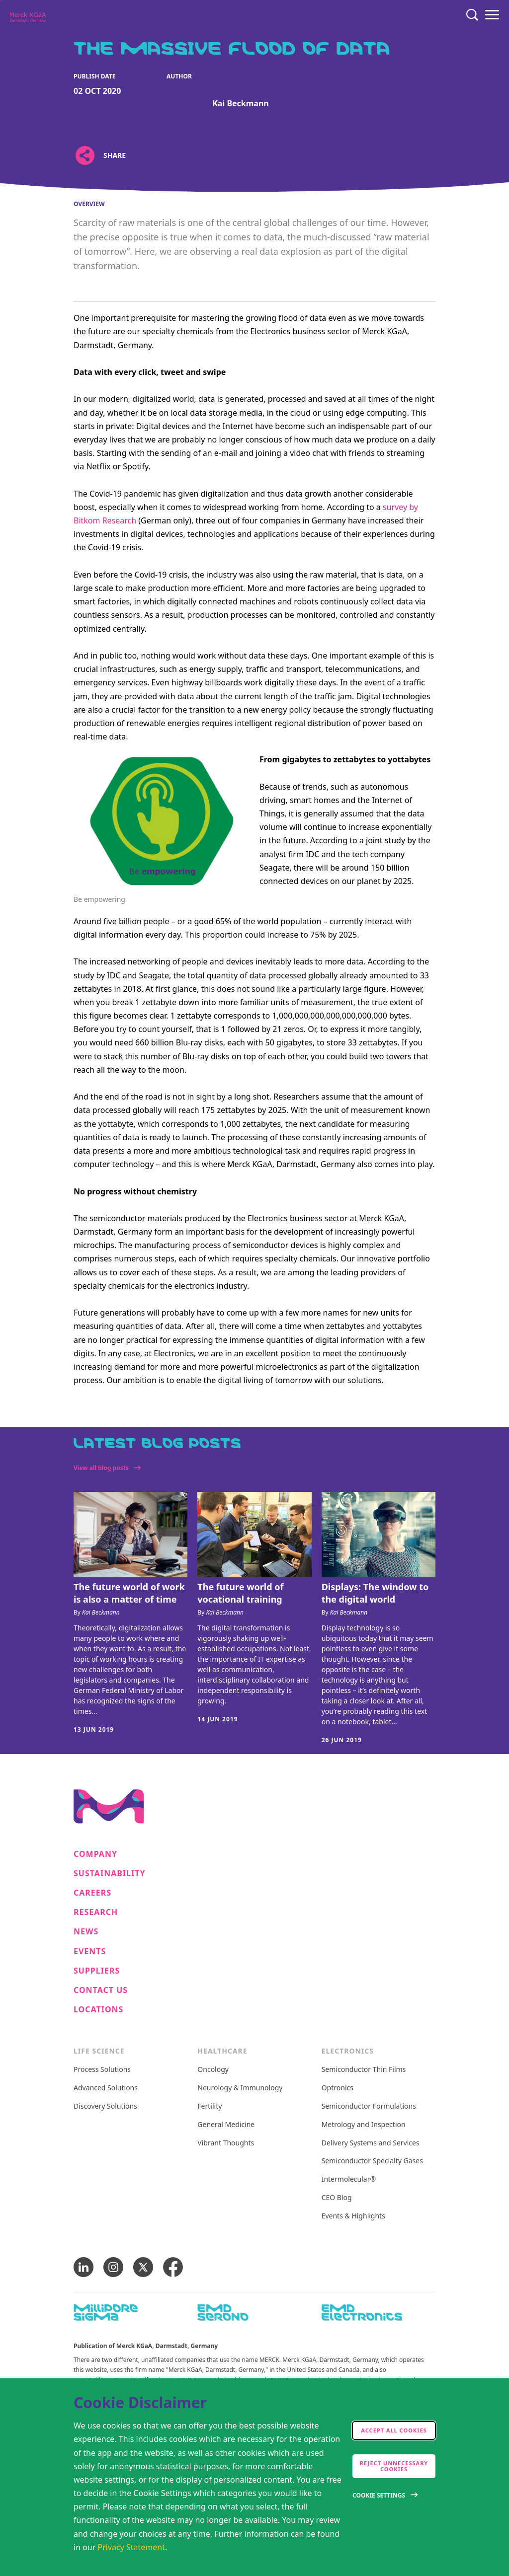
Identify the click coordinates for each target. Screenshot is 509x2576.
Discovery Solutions (105, 2106)
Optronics (337, 2088)
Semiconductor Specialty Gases (372, 2161)
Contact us (101, 1990)
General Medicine (225, 2125)
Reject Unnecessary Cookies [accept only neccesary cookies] (394, 2466)
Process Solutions (102, 2069)
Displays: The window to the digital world (375, 1593)
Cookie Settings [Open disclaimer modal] (378, 2495)
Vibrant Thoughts (225, 2143)
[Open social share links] (85, 155)
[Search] (472, 15)
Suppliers (97, 1971)
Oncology (213, 2069)
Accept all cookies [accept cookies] (393, 2430)
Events (90, 1951)
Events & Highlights (353, 2216)
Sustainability (110, 1873)
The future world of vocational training (240, 1593)
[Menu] (492, 15)
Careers (92, 1893)
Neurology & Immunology (239, 2088)
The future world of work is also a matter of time (129, 1593)
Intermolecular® (349, 2179)
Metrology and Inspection (364, 2125)
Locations (98, 2009)
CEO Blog (337, 2198)
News (86, 1931)
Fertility (209, 2106)
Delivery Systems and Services (371, 2143)
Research (96, 1912)
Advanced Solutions (106, 2088)
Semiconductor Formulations (369, 2106)
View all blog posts (101, 1468)
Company (95, 1854)
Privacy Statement (132, 2547)
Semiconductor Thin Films (364, 2069)
